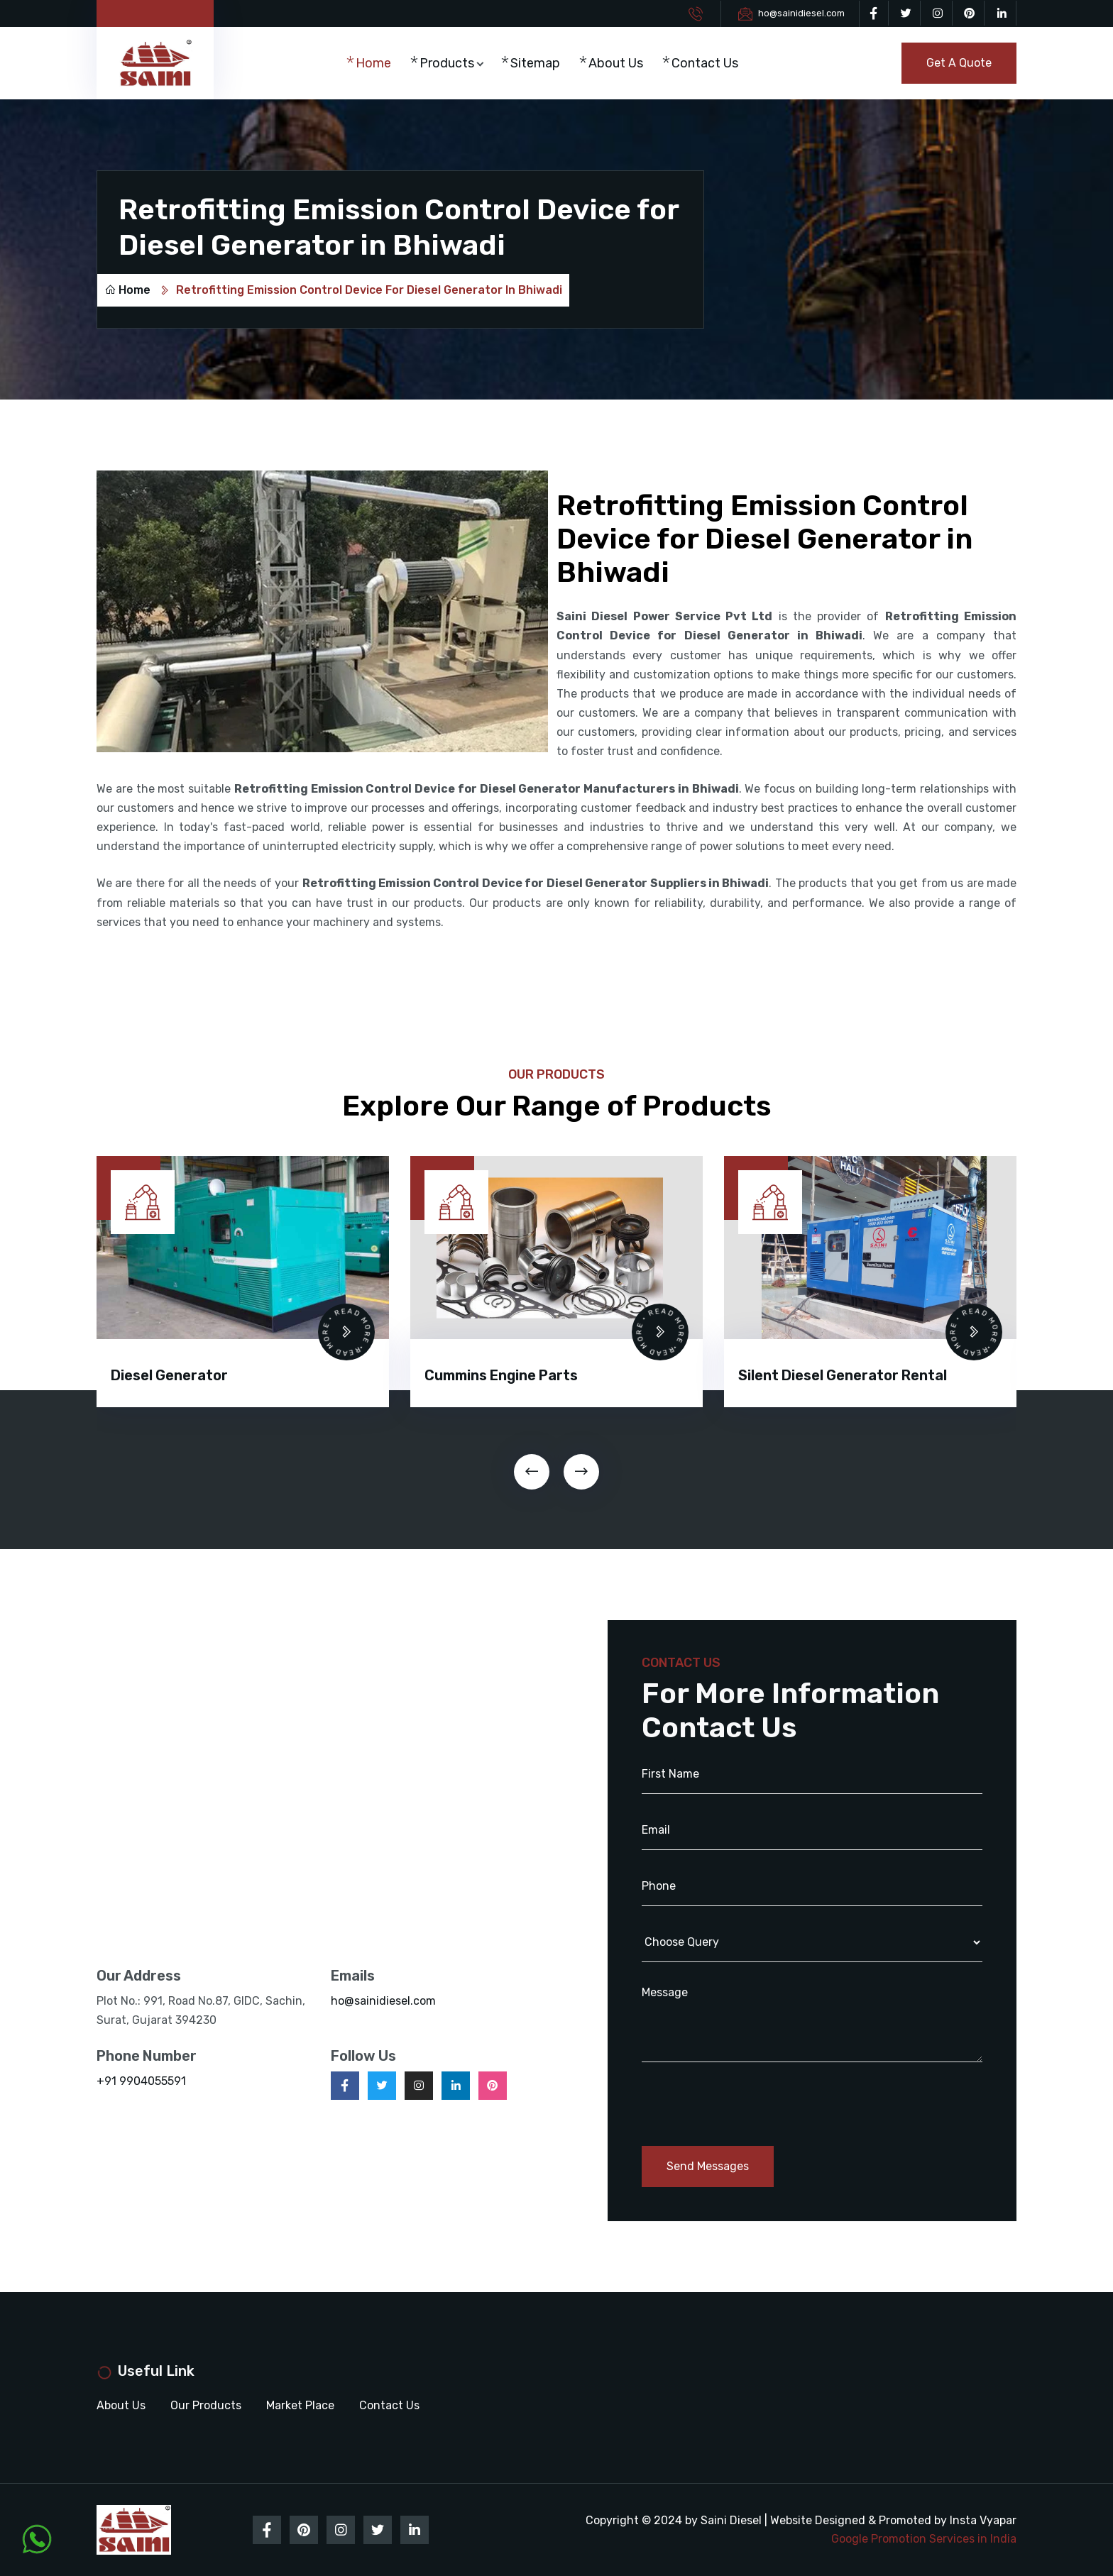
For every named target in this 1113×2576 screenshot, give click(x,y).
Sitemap (535, 63)
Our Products (205, 2405)
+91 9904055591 (141, 2081)
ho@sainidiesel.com (801, 13)
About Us (615, 63)
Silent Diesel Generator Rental (842, 1375)
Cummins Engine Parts (501, 1375)
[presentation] (531, 1472)
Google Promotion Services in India (923, 2538)
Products (447, 63)
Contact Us (704, 63)
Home (373, 63)
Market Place (300, 2405)
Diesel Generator (169, 1375)
